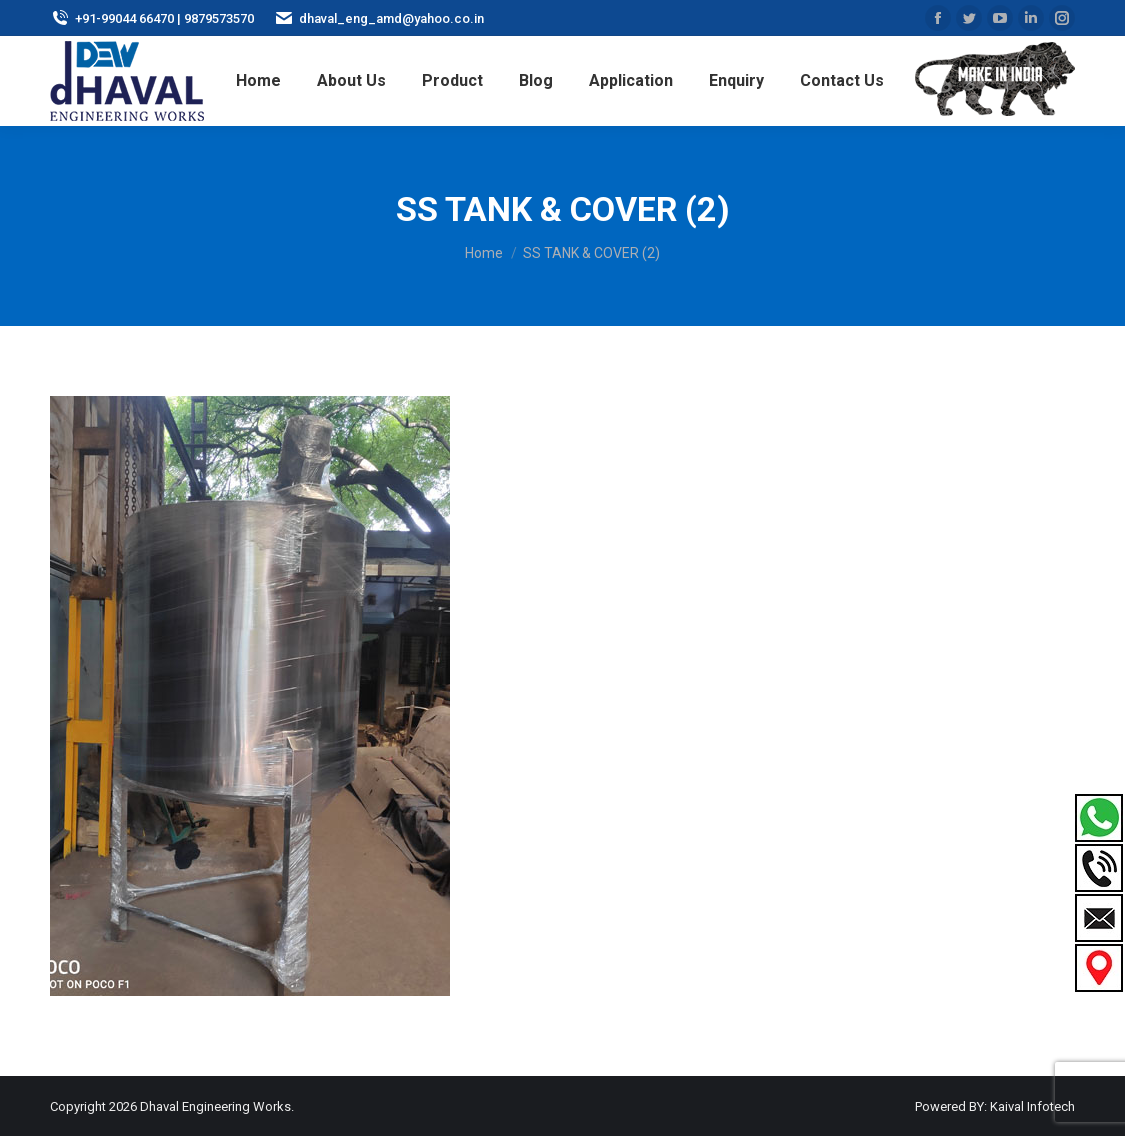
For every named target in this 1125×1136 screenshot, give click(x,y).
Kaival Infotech (1032, 1106)
